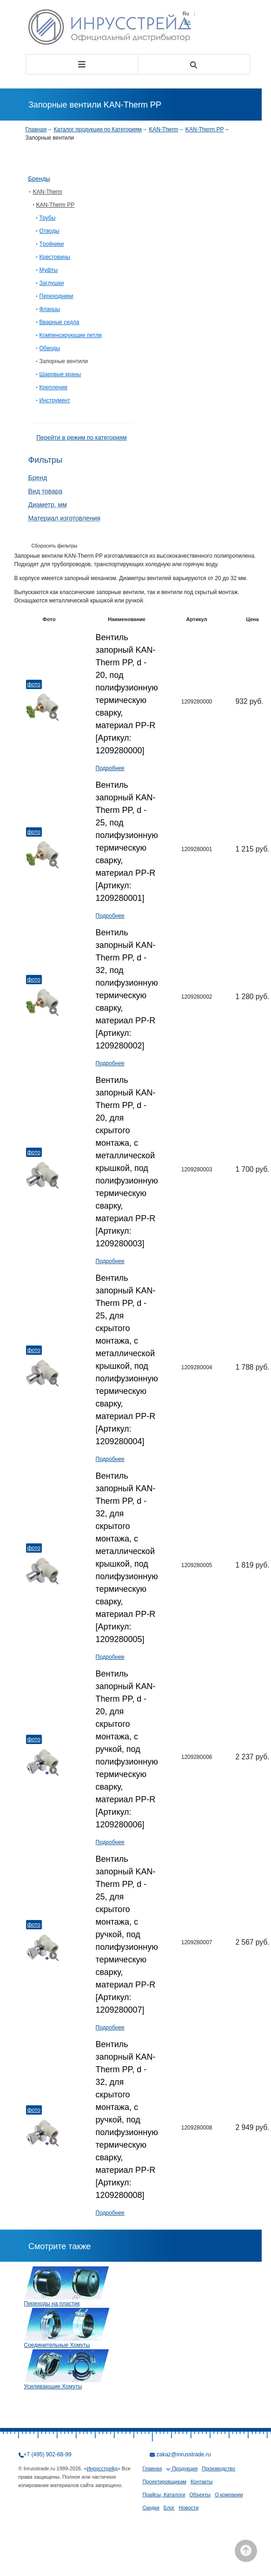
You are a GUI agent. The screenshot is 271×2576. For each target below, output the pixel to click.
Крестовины (55, 257)
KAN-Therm (163, 129)
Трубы (48, 218)
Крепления (53, 387)
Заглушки (52, 283)
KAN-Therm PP (204, 129)
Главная (36, 129)
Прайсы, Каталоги (164, 2494)
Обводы (50, 348)
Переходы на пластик (52, 2303)
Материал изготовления (64, 518)
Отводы (49, 231)
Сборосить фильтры (55, 545)
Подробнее (110, 768)
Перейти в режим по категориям (81, 437)
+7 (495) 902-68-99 (48, 2454)
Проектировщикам (164, 2481)
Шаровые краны (60, 374)
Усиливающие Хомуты (53, 2386)
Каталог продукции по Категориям (98, 129)
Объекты (200, 2494)
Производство (218, 2468)
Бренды (39, 178)
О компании (229, 2494)
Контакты (202, 2481)
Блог (169, 2507)
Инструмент (55, 400)
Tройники (52, 244)
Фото (33, 684)
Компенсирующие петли (71, 335)
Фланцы (50, 309)
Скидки (151, 2507)
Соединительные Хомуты (57, 2345)
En (187, 22)
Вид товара (45, 491)
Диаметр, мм (47, 504)
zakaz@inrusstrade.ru (184, 2454)
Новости (189, 2507)
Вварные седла (59, 322)
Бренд (37, 477)
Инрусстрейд (101, 2468)
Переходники (56, 296)
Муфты (49, 270)
